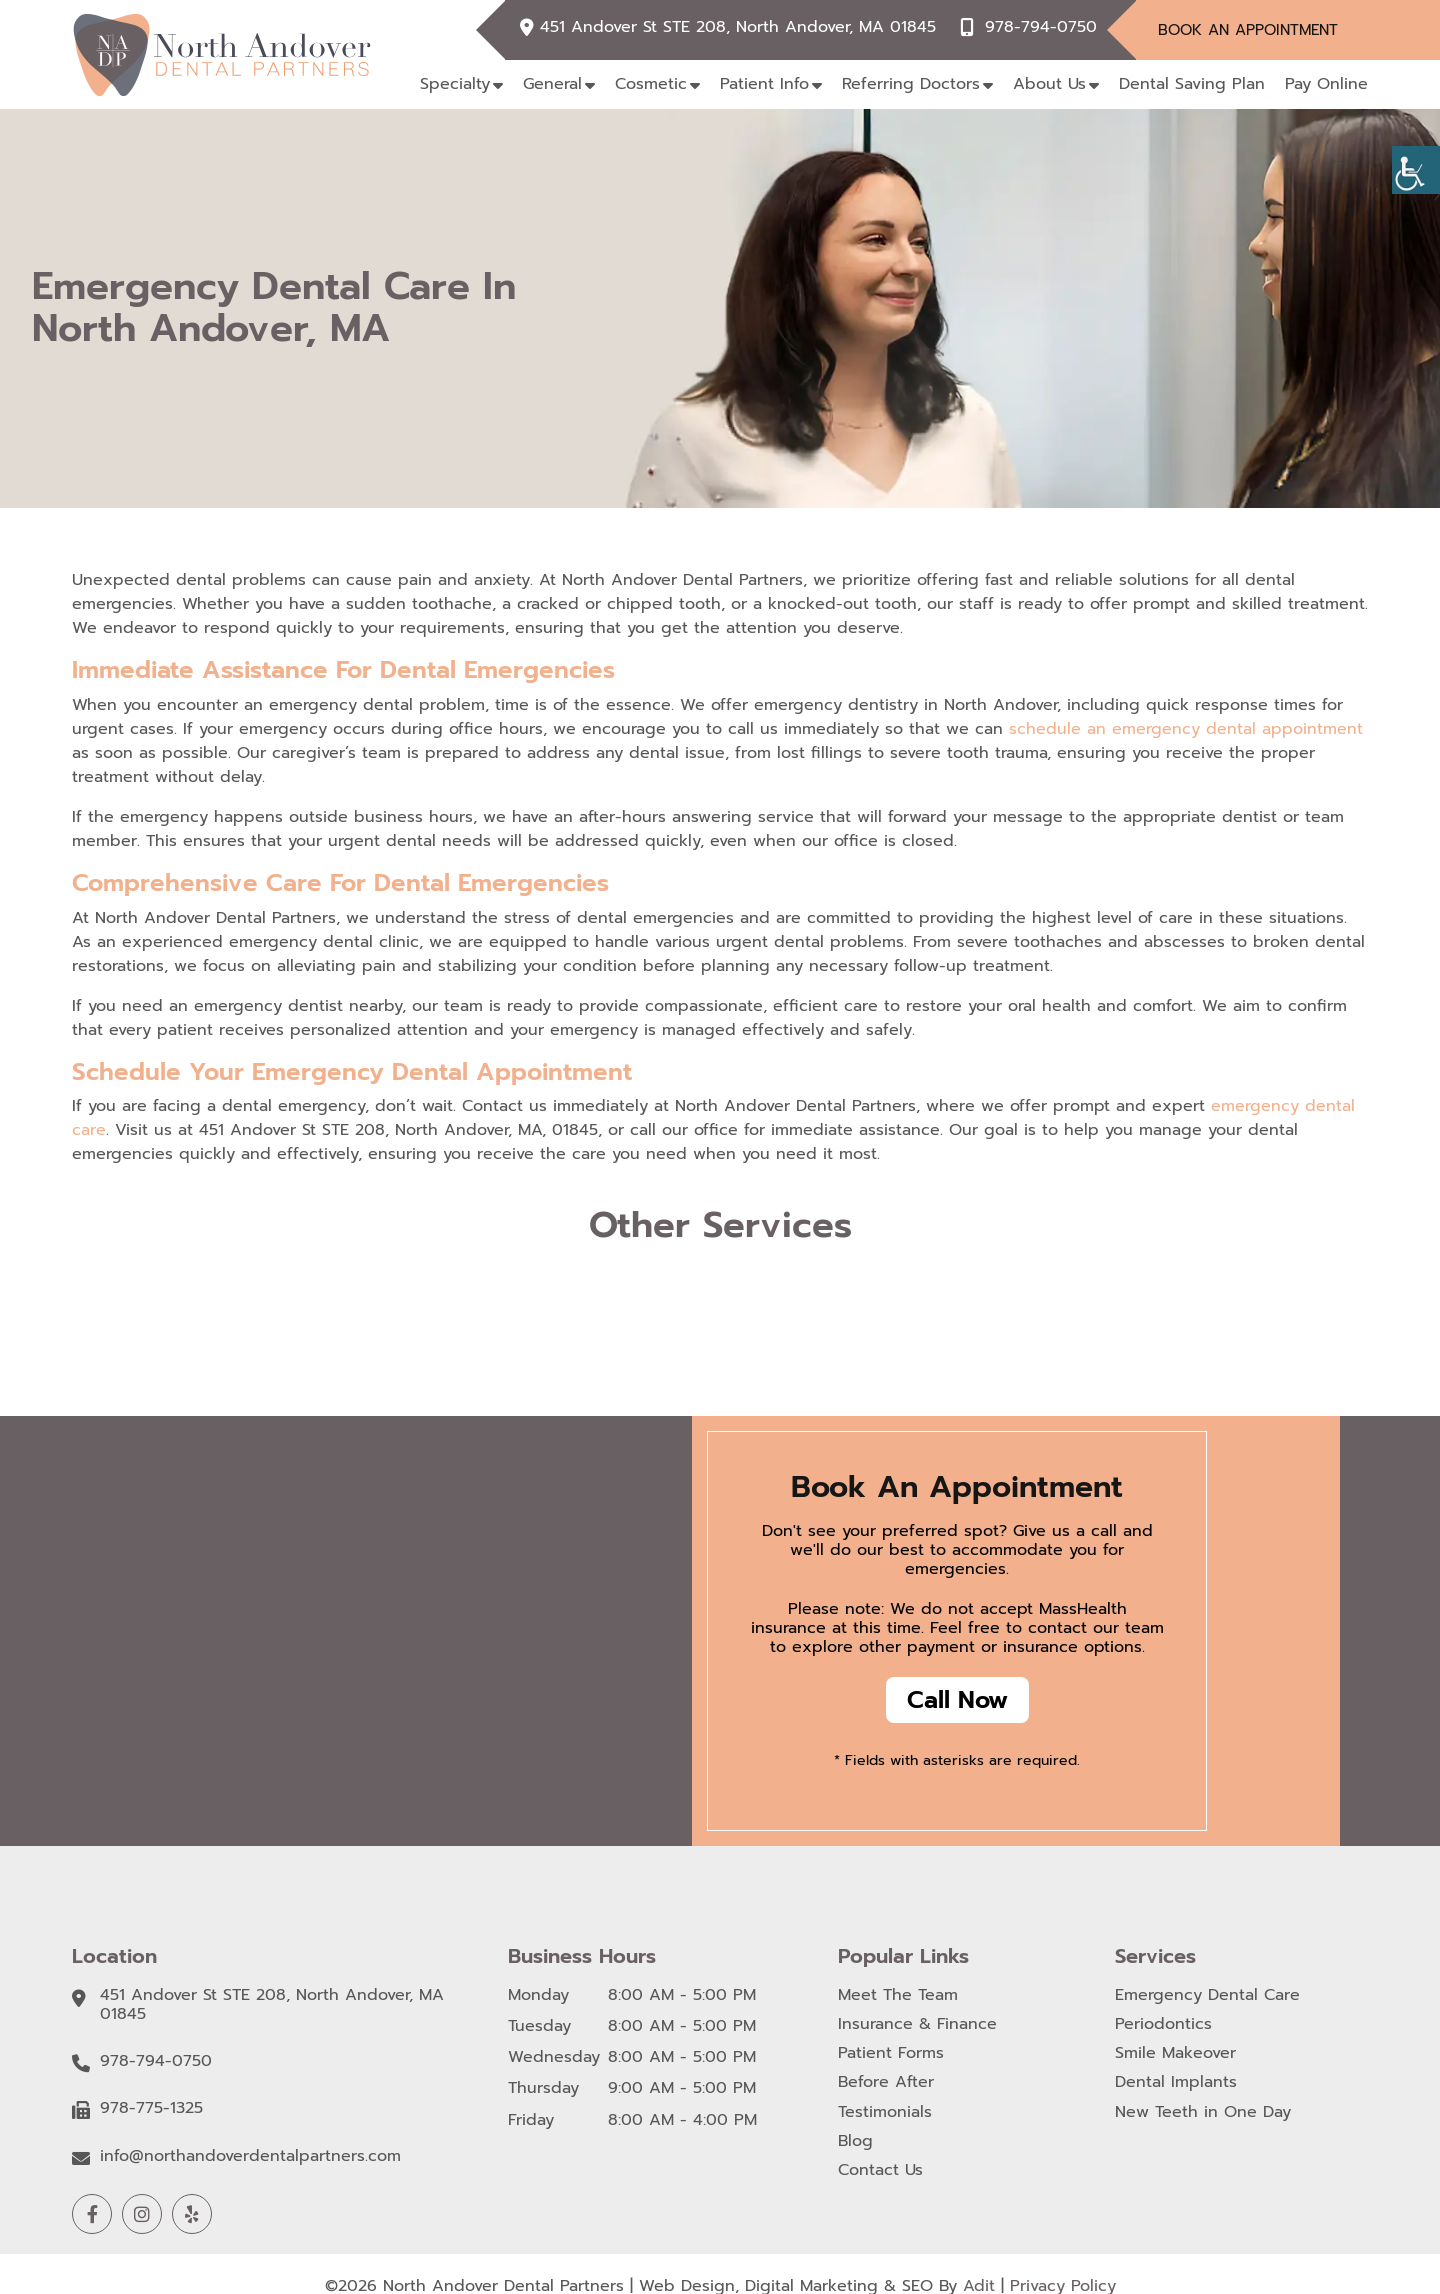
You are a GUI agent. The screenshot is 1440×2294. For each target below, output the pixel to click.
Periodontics (1163, 2024)
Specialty (455, 84)
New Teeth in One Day (1203, 2112)
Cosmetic (651, 84)
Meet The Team (898, 1995)
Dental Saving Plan (1192, 84)
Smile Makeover (1175, 2053)
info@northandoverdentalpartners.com (250, 2156)
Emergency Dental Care (1207, 1995)
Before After (886, 2082)
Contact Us (880, 2170)
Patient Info (764, 84)
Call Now (957, 1700)
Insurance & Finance (917, 2024)
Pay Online (1326, 84)
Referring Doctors (911, 84)
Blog (855, 2141)
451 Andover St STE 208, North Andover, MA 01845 (738, 27)
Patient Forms (891, 2053)
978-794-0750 (1041, 27)
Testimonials (885, 2112)
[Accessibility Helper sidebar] (1416, 170)
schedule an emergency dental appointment (1186, 729)
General (552, 84)
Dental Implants (1176, 2082)
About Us (1049, 84)
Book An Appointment (1248, 30)
